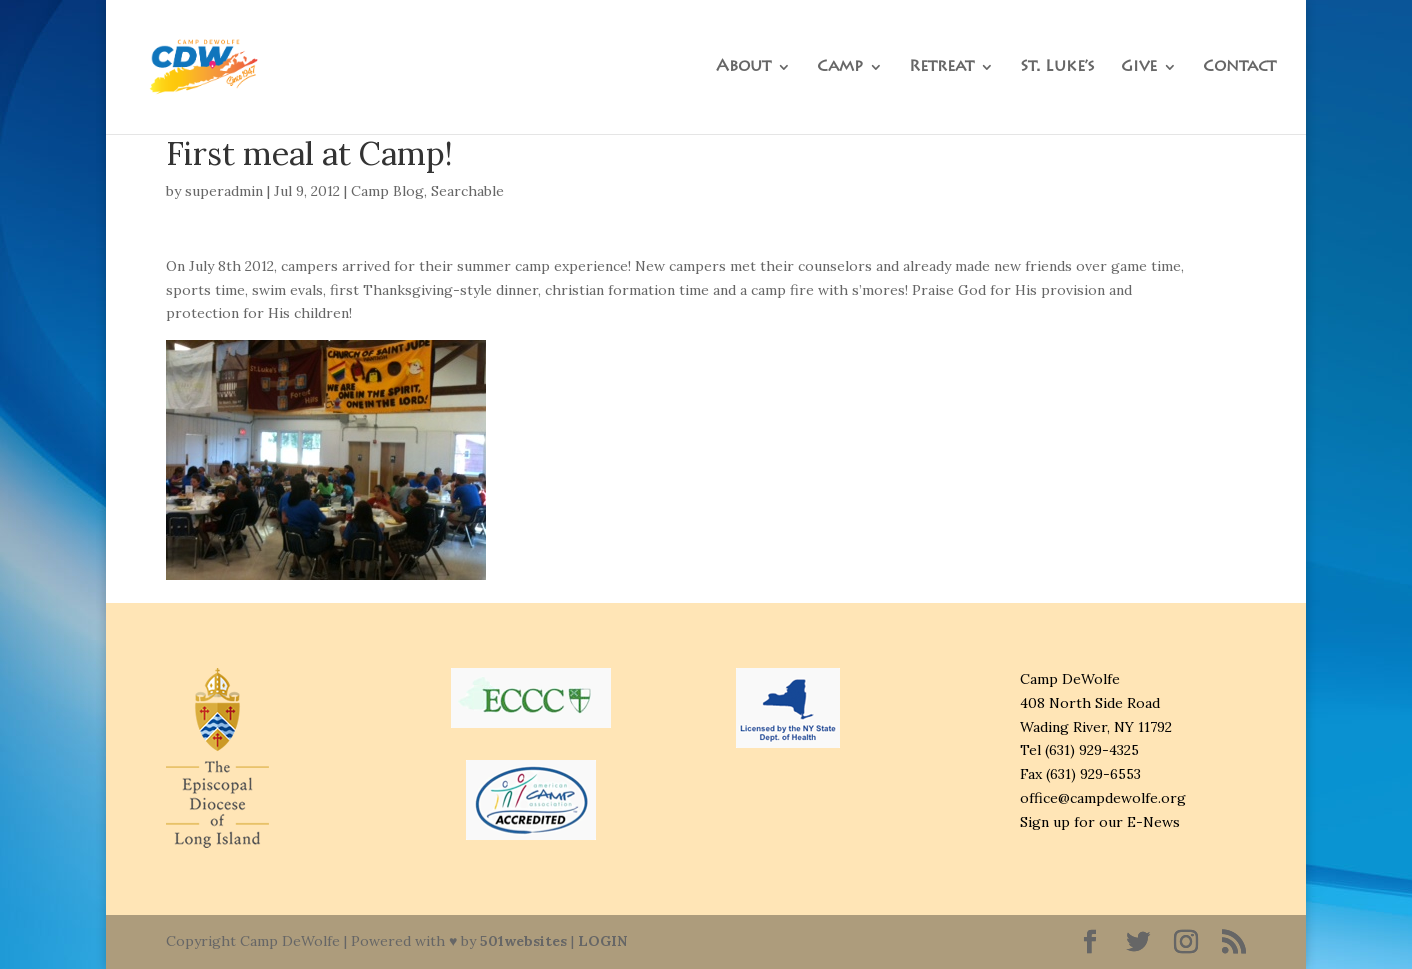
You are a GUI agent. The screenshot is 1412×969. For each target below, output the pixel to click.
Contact (1239, 67)
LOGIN (602, 941)
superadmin (224, 191)
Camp (840, 67)
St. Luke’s (1057, 67)
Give (1139, 67)
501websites (523, 941)
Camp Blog (387, 191)
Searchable (467, 191)
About (743, 67)
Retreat (941, 67)
